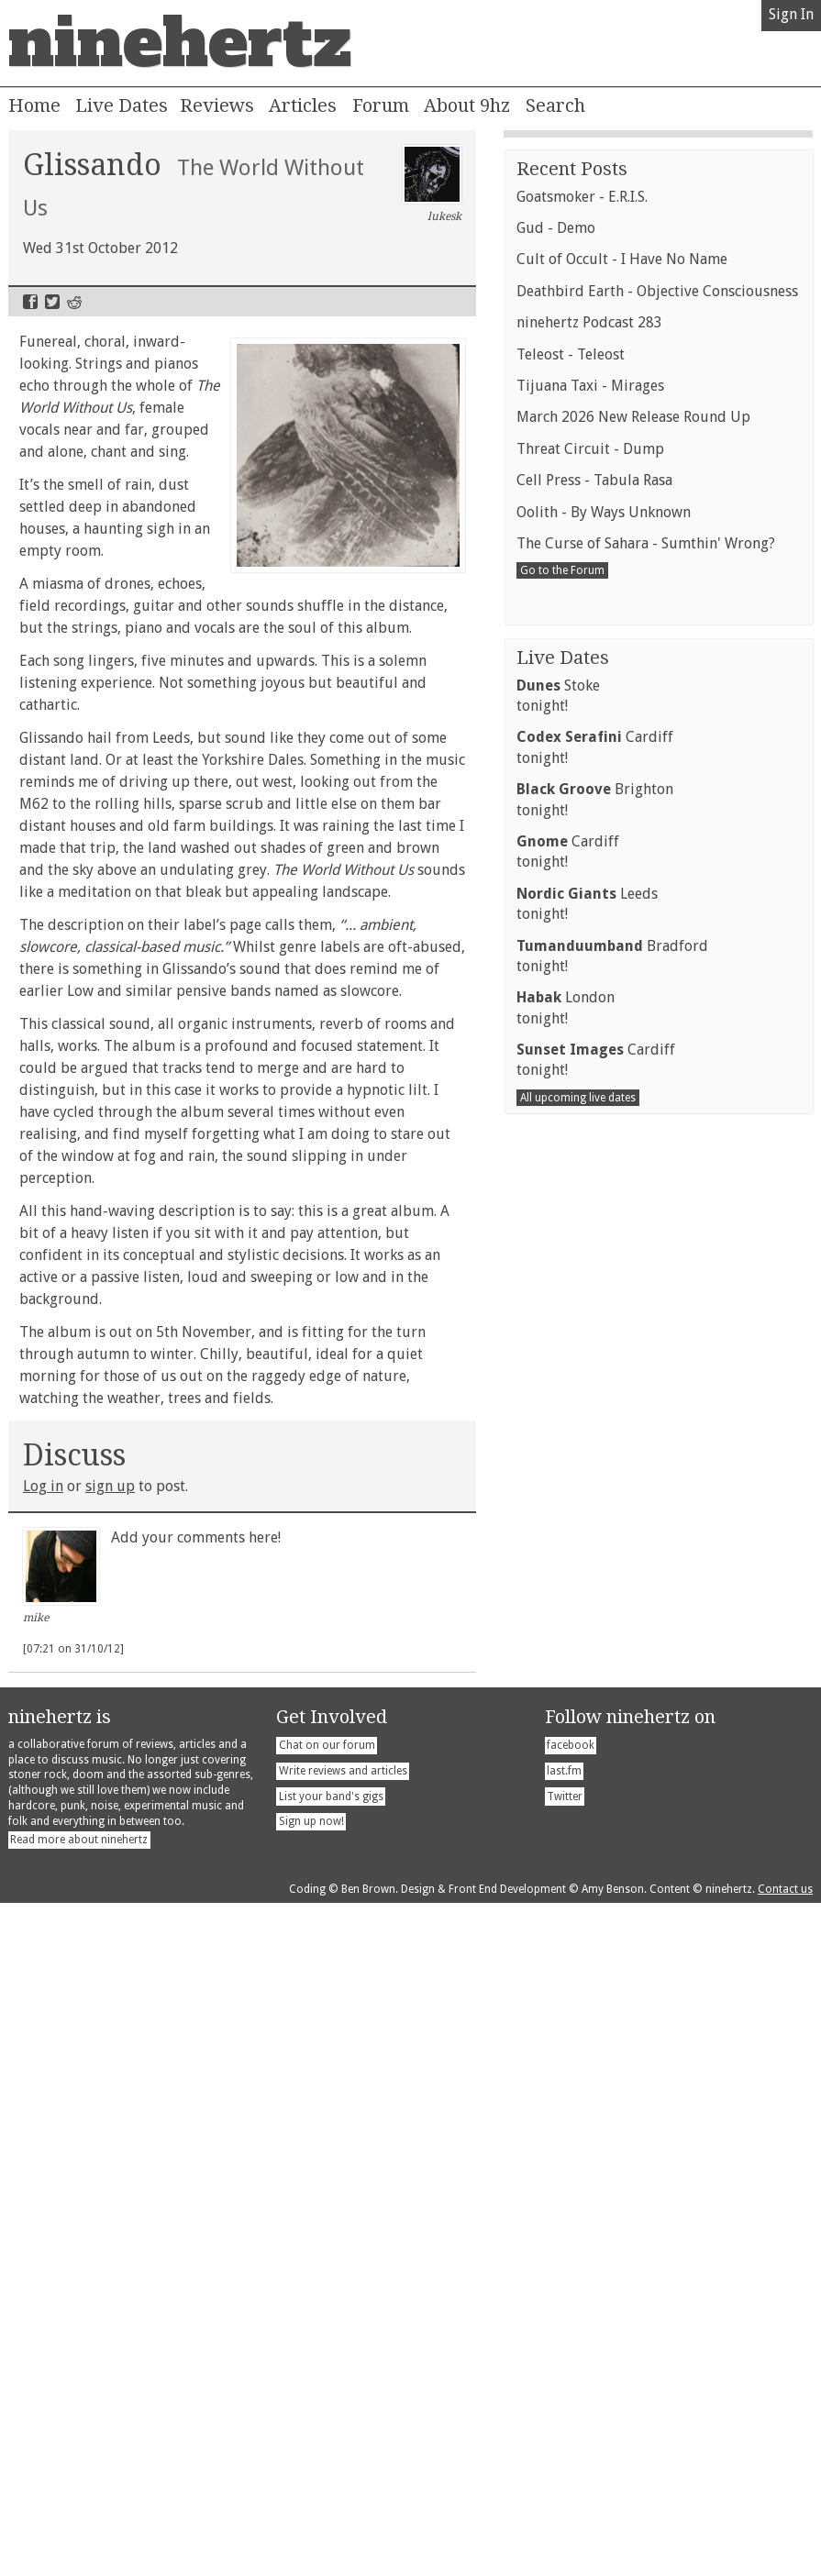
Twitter (52, 301)
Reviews (217, 105)
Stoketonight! (558, 1928)
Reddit (74, 301)
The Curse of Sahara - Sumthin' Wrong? (645, 1776)
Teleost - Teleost (570, 1587)
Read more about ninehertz (79, 2512)
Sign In (791, 14)
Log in (43, 1486)
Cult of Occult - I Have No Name (621, 1491)
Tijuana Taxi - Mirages (590, 1618)
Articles (303, 105)
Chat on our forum (327, 2418)
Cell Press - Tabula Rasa (594, 1712)
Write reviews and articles (343, 2444)
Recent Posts (571, 1401)
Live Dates (121, 105)
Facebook (30, 301)
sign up (110, 1486)
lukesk (432, 184)
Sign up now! (311, 2494)
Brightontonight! (594, 2032)
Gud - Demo (555, 1460)
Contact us (785, 2562)
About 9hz (467, 105)
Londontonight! (565, 2240)
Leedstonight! (587, 2136)
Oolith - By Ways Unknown (603, 1744)
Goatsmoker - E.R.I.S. (582, 1429)
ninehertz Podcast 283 (589, 1555)
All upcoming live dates (578, 2330)
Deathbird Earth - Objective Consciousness (657, 1523)
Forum (380, 105)
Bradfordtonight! (612, 2188)
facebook (570, 2418)
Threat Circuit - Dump (590, 1681)
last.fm (564, 2444)
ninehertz (179, 43)
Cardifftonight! (594, 1979)
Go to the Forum (562, 1803)
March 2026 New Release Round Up (633, 1649)
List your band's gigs (331, 2468)
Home (34, 105)
